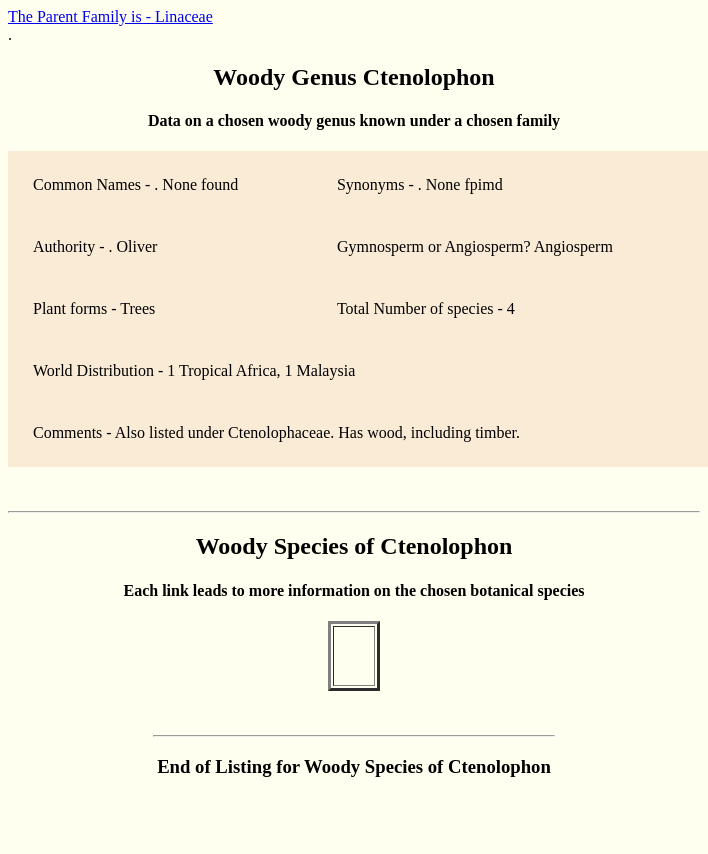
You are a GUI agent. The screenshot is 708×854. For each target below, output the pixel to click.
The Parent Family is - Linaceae (110, 16)
